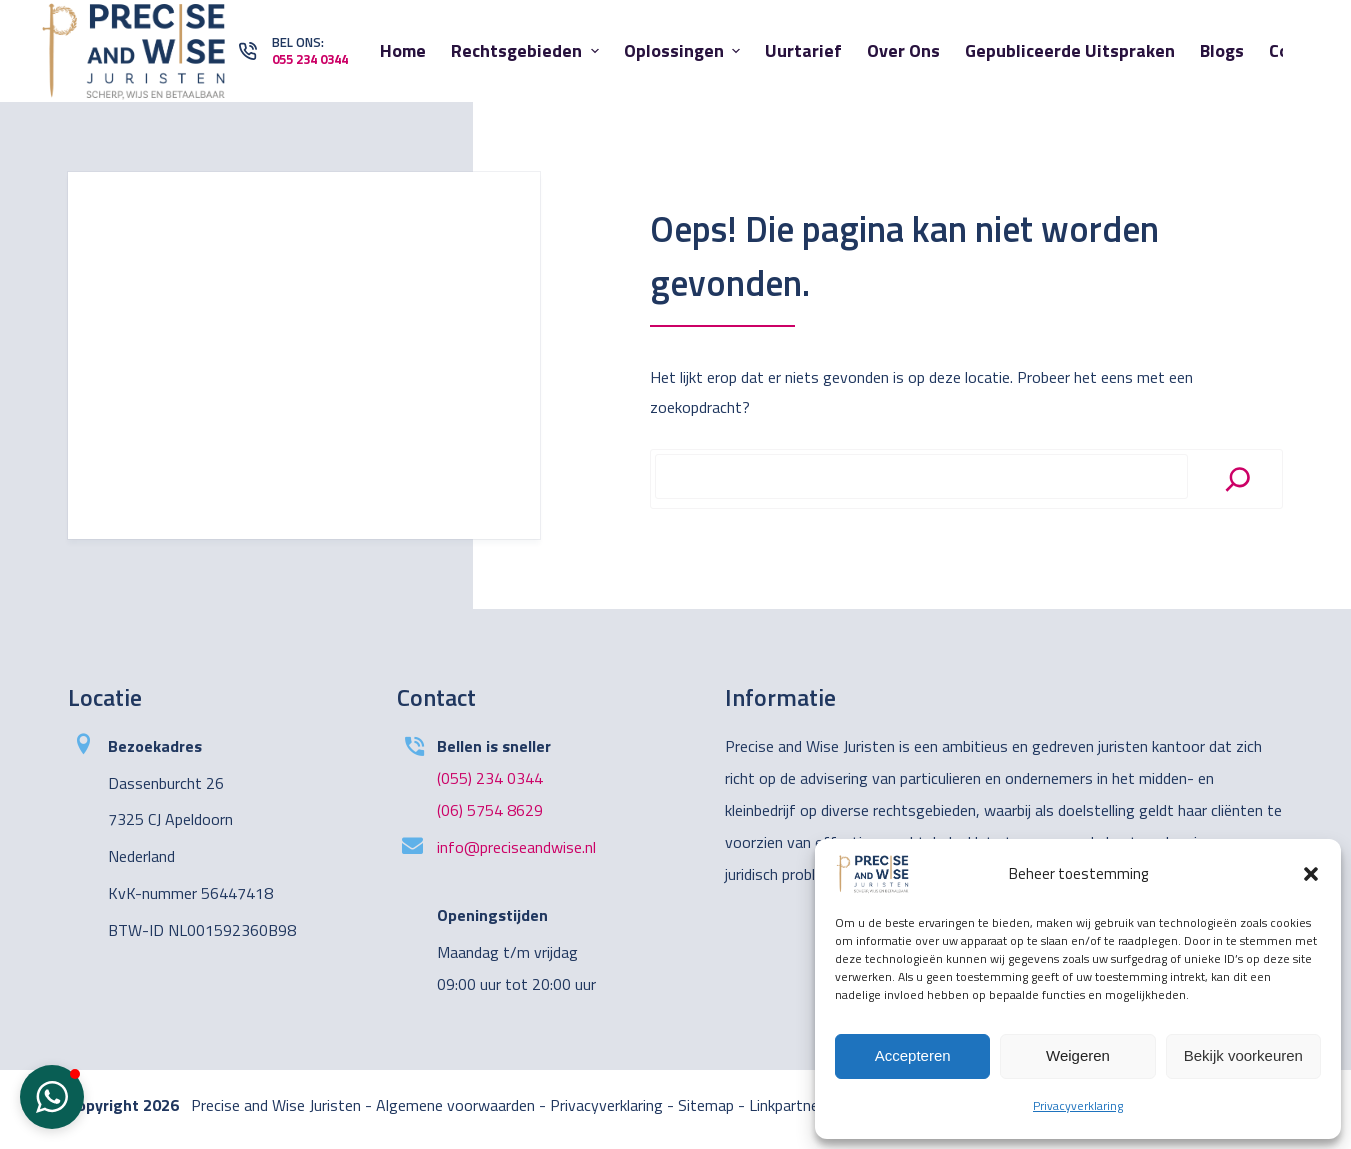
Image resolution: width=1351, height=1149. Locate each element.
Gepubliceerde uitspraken (1070, 50)
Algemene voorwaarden (455, 1105)
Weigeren (1078, 1055)
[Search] (1238, 479)
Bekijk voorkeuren (1243, 1055)
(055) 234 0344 (490, 778)
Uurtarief (803, 50)
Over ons (903, 50)
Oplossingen (685, 50)
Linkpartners (790, 1105)
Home (403, 50)
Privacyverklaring (1078, 1105)
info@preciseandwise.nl (516, 847)
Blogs (1222, 50)
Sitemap (706, 1105)
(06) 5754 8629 (490, 810)
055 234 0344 (310, 59)
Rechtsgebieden (527, 50)
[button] (1311, 874)
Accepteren (913, 1055)
